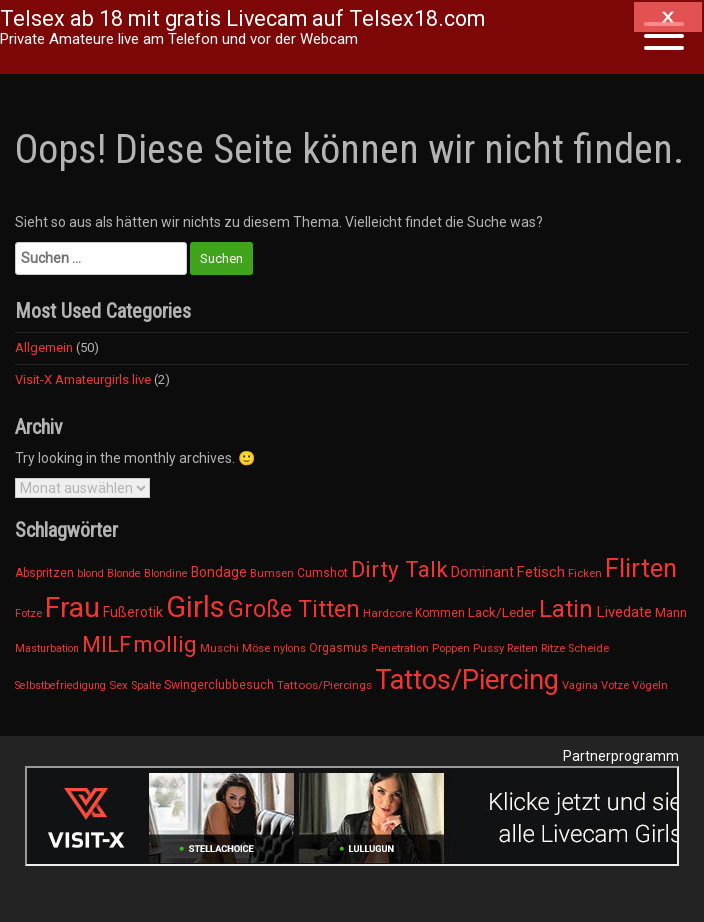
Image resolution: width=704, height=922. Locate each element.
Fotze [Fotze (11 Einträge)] (28, 613)
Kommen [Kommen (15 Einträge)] (440, 613)
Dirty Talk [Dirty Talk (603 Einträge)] (399, 569)
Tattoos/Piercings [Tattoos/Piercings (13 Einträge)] (324, 685)
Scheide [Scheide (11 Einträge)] (588, 648)
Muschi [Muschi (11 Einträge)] (219, 648)
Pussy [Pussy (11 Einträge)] (488, 648)
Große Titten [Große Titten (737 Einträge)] (294, 609)
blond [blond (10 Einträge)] (90, 573)
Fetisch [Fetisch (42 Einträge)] (541, 572)
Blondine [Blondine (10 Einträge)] (166, 573)
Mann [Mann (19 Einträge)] (671, 612)
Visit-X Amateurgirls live (83, 379)
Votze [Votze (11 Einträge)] (615, 685)
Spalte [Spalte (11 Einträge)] (146, 685)
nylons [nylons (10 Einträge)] (289, 648)
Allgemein (44, 347)
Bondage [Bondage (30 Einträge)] (219, 572)
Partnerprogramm (621, 756)
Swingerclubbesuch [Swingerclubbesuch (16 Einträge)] (219, 685)
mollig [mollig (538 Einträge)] (165, 644)
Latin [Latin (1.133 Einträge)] (566, 609)
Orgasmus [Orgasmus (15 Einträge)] (338, 648)
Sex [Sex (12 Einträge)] (118, 685)
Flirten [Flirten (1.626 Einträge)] (641, 568)
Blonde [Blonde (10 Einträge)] (124, 573)
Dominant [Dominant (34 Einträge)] (482, 572)
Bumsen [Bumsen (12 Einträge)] (272, 573)
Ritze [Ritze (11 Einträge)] (553, 648)
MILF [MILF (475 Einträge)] (106, 644)
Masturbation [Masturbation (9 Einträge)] (47, 648)
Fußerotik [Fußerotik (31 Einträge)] (133, 612)
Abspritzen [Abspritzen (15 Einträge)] (44, 573)
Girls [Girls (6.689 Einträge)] (195, 607)
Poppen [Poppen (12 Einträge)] (451, 648)
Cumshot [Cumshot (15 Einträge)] (322, 573)
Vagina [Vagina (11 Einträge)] (580, 685)
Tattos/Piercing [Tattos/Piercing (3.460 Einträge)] (467, 680)
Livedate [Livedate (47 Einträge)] (624, 612)
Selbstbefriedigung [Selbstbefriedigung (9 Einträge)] (60, 685)
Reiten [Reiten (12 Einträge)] (522, 648)
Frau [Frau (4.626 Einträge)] (72, 607)
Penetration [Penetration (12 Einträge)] (400, 648)
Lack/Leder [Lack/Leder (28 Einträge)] (502, 612)
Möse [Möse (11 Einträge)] (256, 648)
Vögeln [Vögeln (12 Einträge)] (650, 685)
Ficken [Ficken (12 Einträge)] (585, 573)
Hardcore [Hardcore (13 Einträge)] (387, 613)
